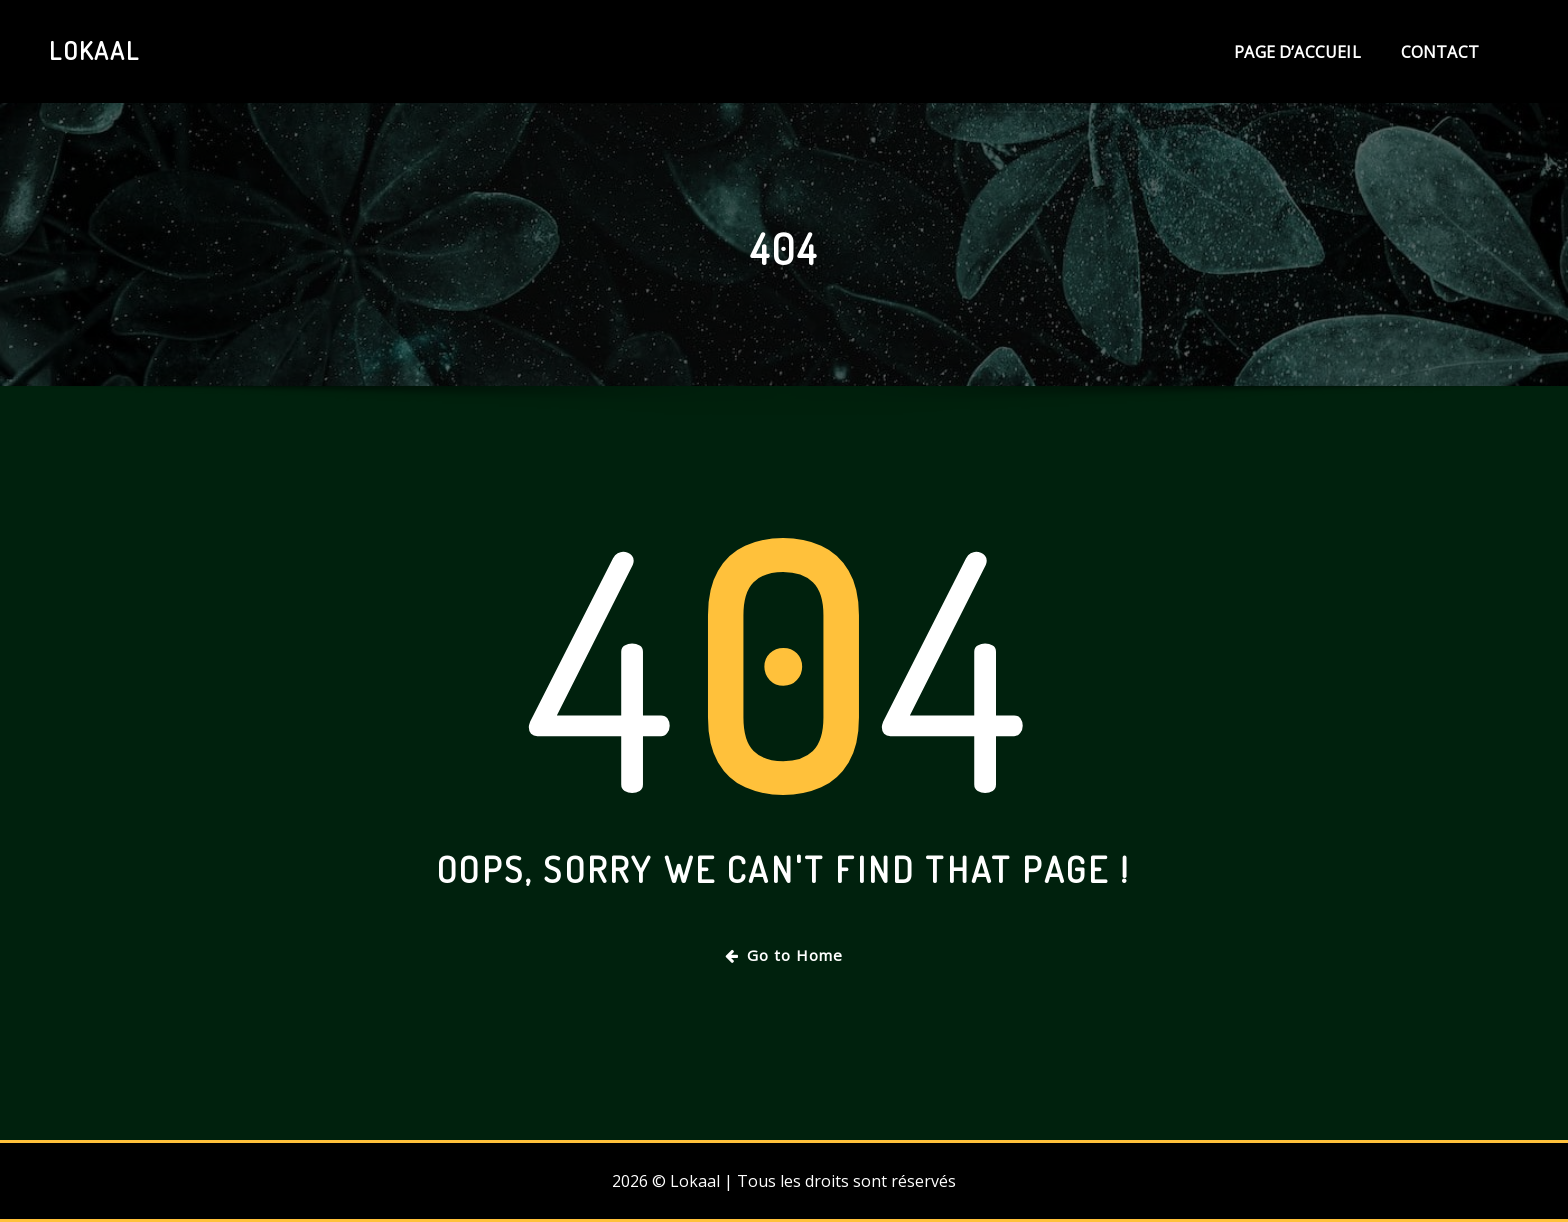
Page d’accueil (1297, 52)
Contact (1440, 52)
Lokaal (94, 50)
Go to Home (784, 955)
